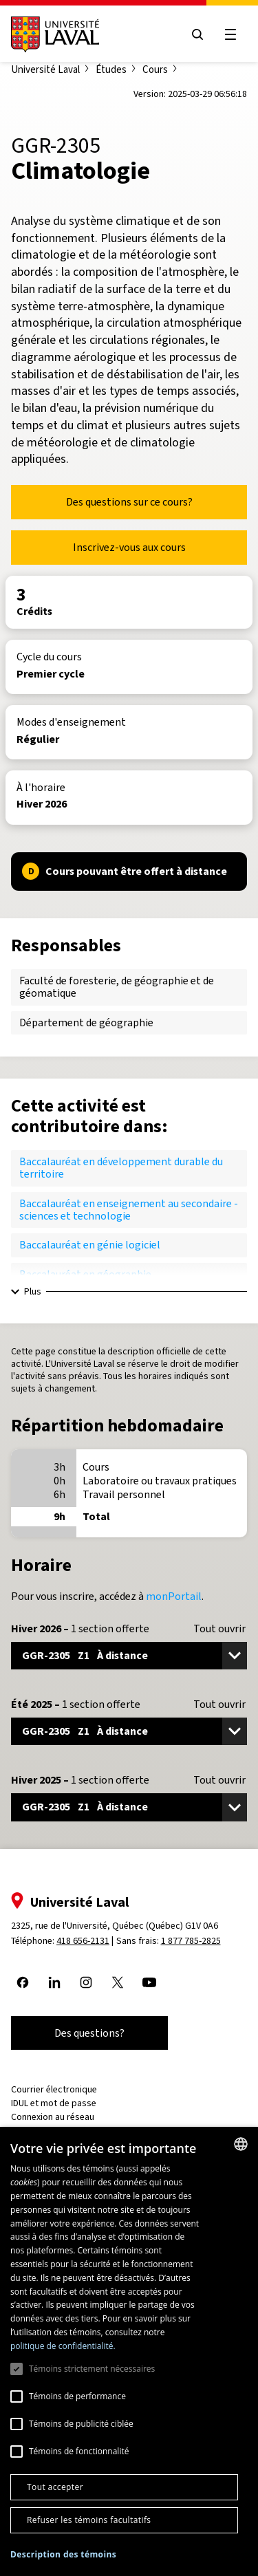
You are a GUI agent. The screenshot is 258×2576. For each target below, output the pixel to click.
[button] (63, 2555)
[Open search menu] (197, 34)
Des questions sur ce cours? (129, 502)
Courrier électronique (54, 2089)
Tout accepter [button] (55, 2487)
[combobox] (241, 2144)
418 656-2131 (82, 1940)
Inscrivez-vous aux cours (129, 547)
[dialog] (129, 2351)
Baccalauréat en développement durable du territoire (121, 1167)
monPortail (174, 1596)
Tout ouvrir (219, 1629)
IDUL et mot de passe (53, 2103)
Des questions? (89, 2033)
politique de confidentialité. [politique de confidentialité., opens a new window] (63, 2346)
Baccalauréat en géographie (85, 1274)
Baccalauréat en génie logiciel (89, 1244)
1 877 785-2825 (191, 1940)
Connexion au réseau (52, 2116)
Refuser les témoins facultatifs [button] (89, 2520)
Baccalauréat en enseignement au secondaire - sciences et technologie (128, 1209)
